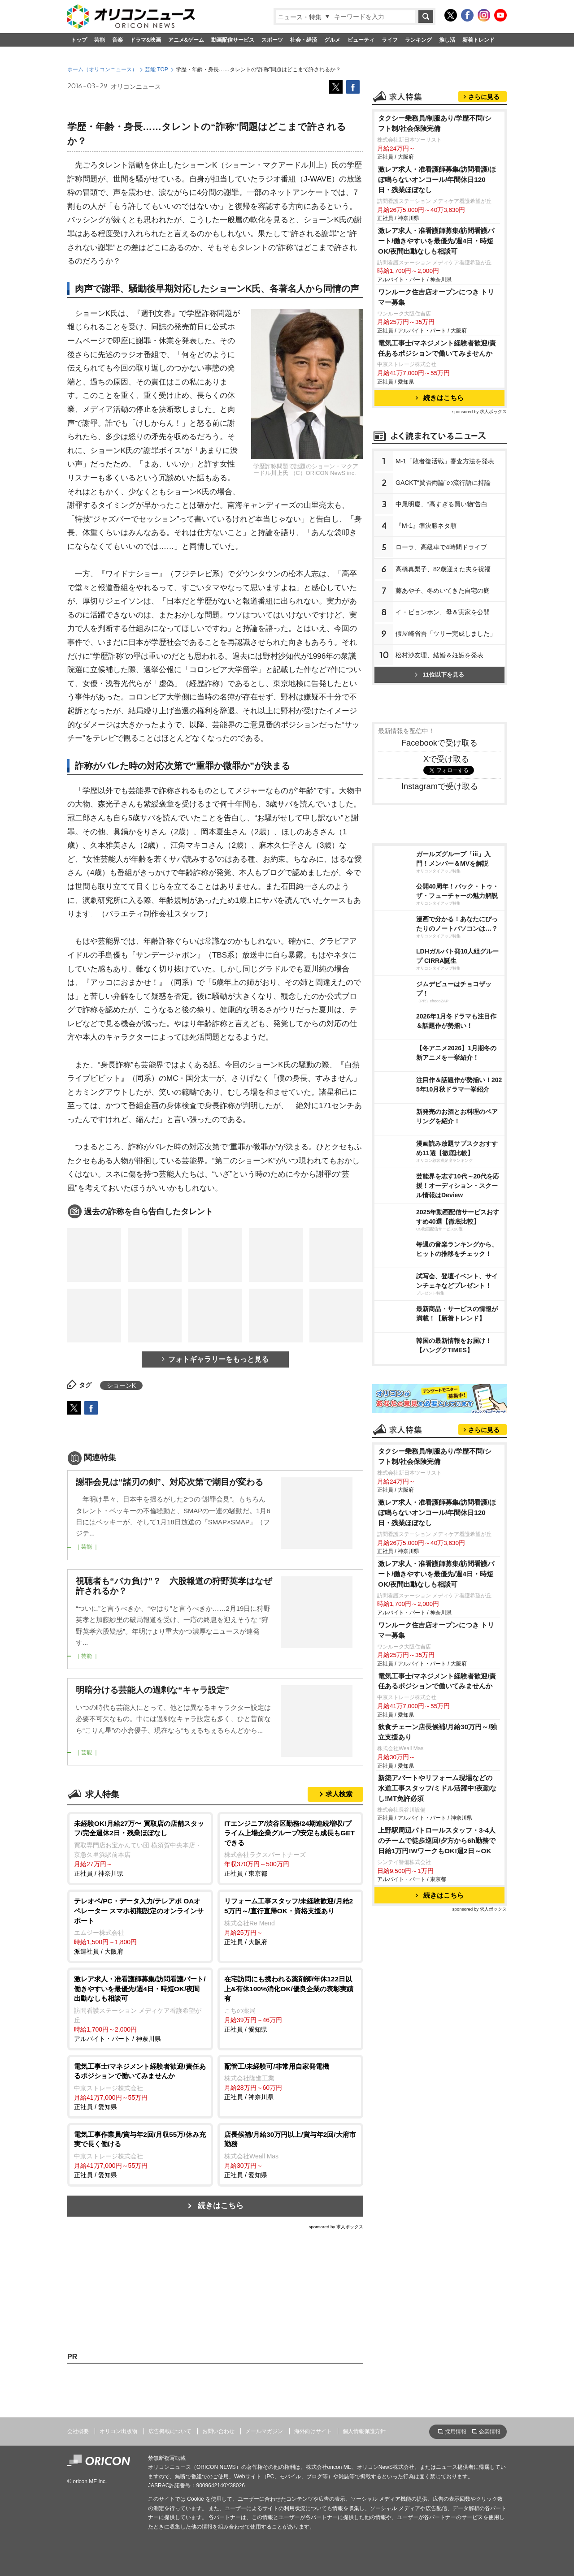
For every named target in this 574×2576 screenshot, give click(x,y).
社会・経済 (303, 40)
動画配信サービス (232, 40)
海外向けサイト (313, 2431)
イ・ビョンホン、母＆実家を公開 (443, 612)
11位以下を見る (439, 674)
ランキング (418, 40)
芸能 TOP (156, 69)
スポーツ (272, 40)
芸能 (99, 40)
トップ (79, 40)
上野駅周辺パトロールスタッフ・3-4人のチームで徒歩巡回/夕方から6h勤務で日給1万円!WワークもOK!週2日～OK (437, 1840)
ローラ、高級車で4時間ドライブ (441, 547)
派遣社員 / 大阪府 (140, 1925)
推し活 (447, 40)
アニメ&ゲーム (186, 40)
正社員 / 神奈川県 (140, 1848)
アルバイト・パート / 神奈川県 (140, 2008)
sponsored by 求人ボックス (336, 2226)
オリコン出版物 (118, 2431)
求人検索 (339, 1794)
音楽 (117, 40)
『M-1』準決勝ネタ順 (426, 525)
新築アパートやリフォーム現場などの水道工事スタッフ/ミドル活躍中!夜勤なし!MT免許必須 (437, 1788)
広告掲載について (169, 2431)
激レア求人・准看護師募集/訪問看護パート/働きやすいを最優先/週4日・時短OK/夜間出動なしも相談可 (436, 241)
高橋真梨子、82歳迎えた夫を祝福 (443, 569)
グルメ (332, 40)
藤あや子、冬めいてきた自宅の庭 (443, 590)
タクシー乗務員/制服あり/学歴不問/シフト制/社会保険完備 (434, 123)
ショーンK (121, 1385)
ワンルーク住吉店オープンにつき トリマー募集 (436, 297)
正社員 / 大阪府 (290, 1920)
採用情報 (455, 2432)
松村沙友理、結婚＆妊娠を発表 (439, 655)
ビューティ (361, 40)
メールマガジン (264, 2431)
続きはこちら (221, 2205)
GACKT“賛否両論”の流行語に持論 (443, 482)
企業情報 (489, 2432)
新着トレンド (478, 40)
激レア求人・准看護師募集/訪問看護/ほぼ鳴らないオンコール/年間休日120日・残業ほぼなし (437, 179)
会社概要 (78, 2431)
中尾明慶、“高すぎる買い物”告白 (441, 504)
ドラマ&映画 (145, 40)
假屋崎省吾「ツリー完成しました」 (446, 633)
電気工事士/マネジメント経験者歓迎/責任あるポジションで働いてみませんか (437, 348)
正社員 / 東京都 (290, 1848)
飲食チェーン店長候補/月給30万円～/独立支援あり (437, 1732)
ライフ (390, 40)
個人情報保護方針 (364, 2431)
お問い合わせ (218, 2431)
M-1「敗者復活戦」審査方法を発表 (445, 461)
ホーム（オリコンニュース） (102, 69)
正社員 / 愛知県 (290, 2003)
